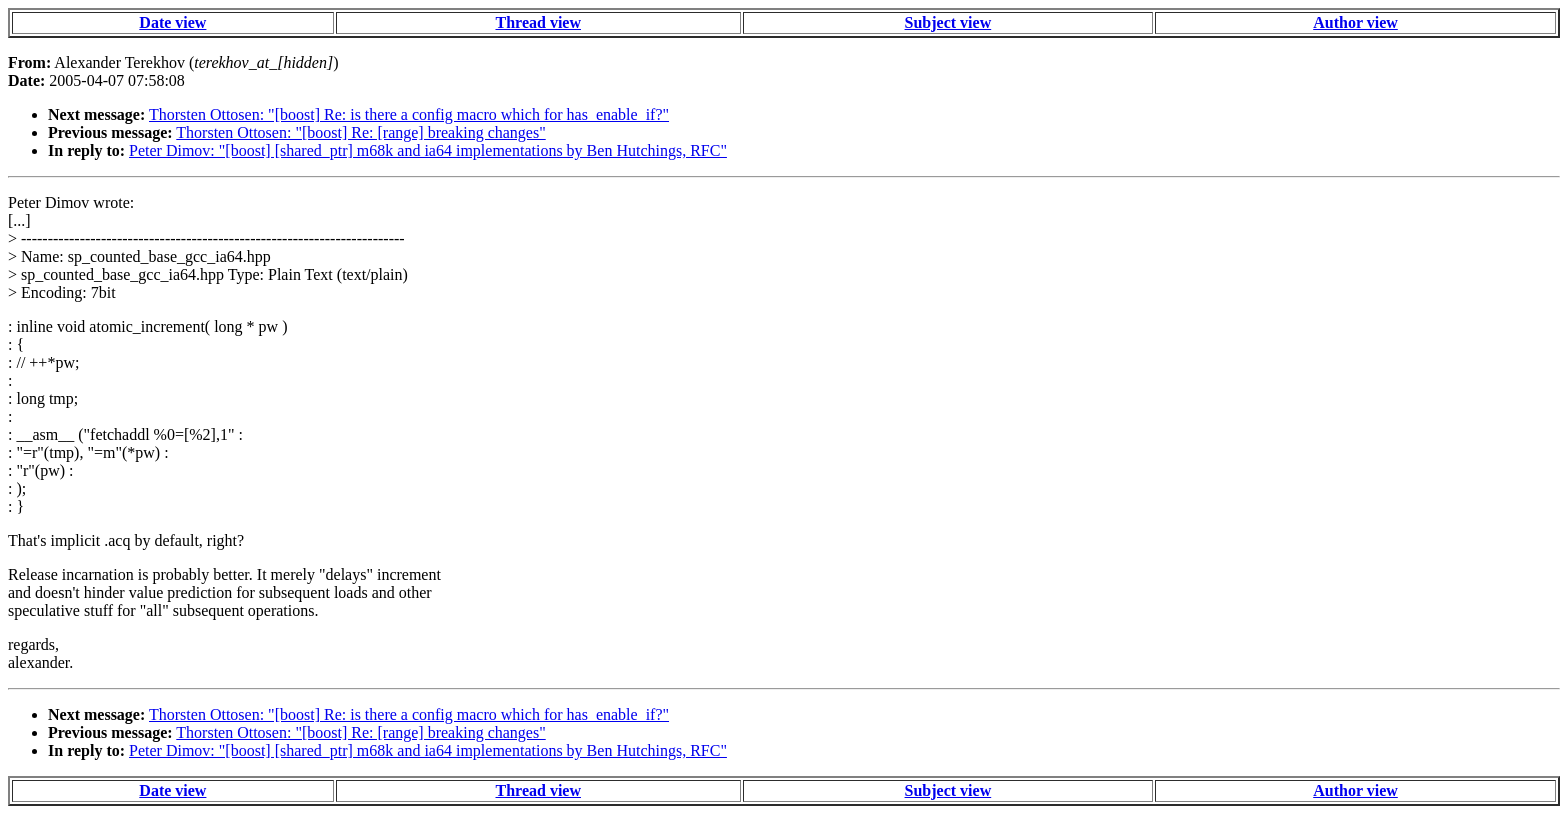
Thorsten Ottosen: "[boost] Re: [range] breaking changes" (360, 132)
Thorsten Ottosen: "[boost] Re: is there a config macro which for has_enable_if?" (409, 114)
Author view (1355, 22)
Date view (172, 22)
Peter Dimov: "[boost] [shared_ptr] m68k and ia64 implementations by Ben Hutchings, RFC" (428, 150)
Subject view (948, 22)
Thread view (538, 22)
